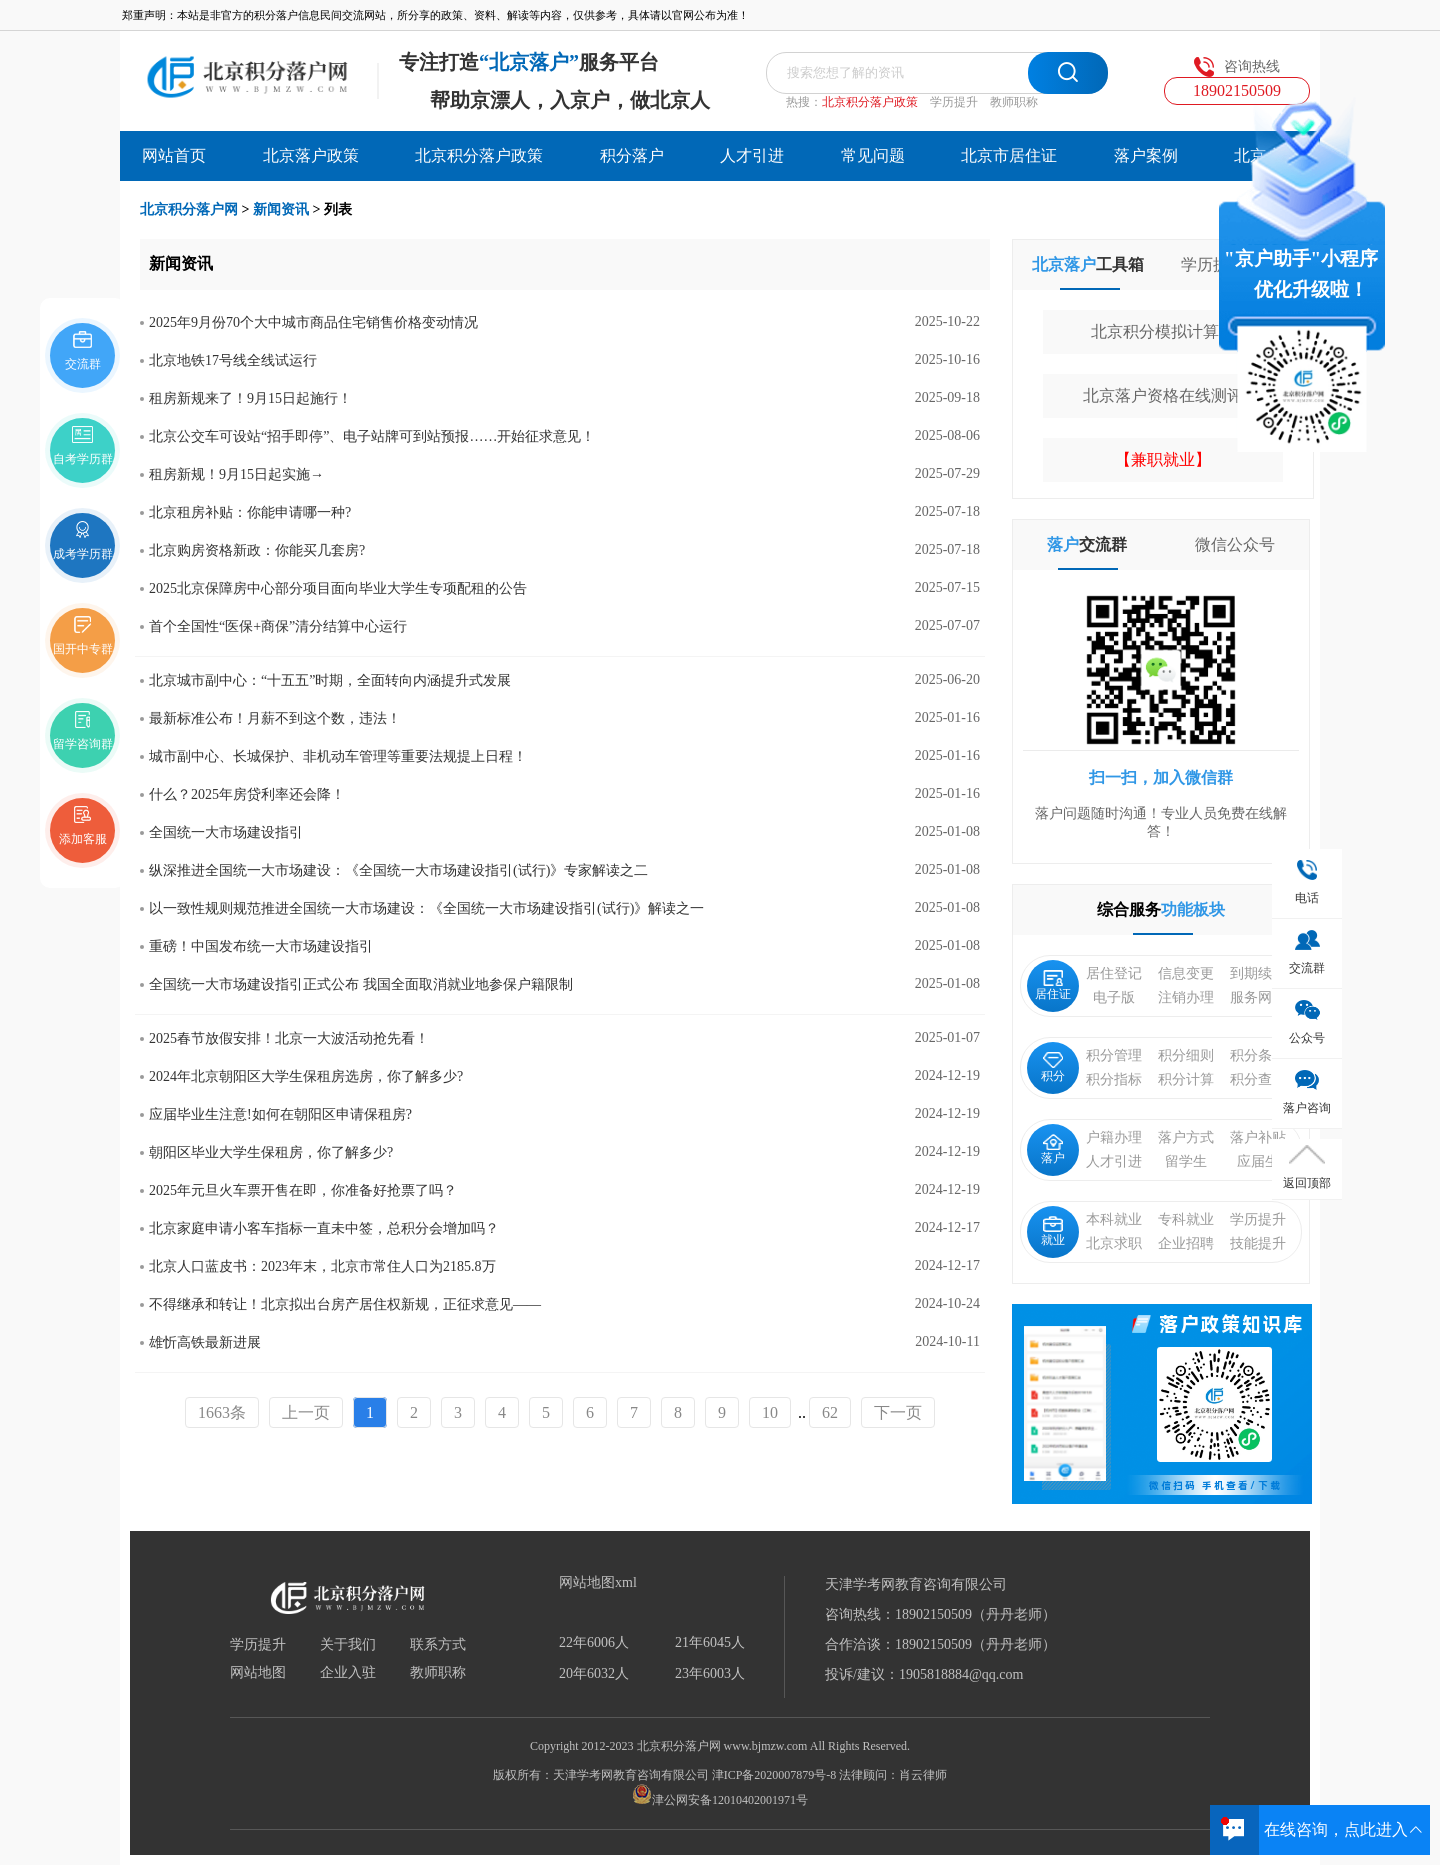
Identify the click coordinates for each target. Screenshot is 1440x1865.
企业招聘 (1186, 1243)
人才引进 (752, 155)
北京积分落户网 (189, 209)
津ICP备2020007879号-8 (774, 1775)
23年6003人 (710, 1674)
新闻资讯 (281, 209)
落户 (1053, 1149)
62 (830, 1412)
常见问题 (873, 155)
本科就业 (1114, 1219)
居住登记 (1114, 973)
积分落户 (632, 155)
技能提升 (1258, 1243)
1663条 (222, 1412)
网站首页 (174, 155)
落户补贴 (1258, 1137)
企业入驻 (348, 1673)
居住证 (1053, 985)
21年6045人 (710, 1643)
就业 (1053, 1231)
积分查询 (1258, 1079)
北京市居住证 (1009, 155)
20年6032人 (594, 1674)
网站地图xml (598, 1583)
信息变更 (1186, 973)
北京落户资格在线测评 (1163, 395)
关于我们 (348, 1645)
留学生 (1186, 1161)
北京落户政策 (311, 155)
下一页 (898, 1412)
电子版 (1114, 997)
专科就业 (1186, 1219)
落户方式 (1186, 1137)
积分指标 (1114, 1079)
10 (770, 1412)
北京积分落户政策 (870, 102)
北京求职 (1114, 1243)
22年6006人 (594, 1643)
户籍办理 (1114, 1137)
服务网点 (1258, 997)
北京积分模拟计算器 (1163, 331)
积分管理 (1114, 1055)
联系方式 (438, 1645)
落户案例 (1146, 155)
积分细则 (1186, 1055)
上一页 (306, 1412)
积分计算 (1186, 1079)
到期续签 (1258, 973)
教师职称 (1014, 102)
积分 (1053, 1067)
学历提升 (954, 102)
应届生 (1258, 1161)
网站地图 (258, 1673)
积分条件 (1258, 1055)
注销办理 (1186, 997)
